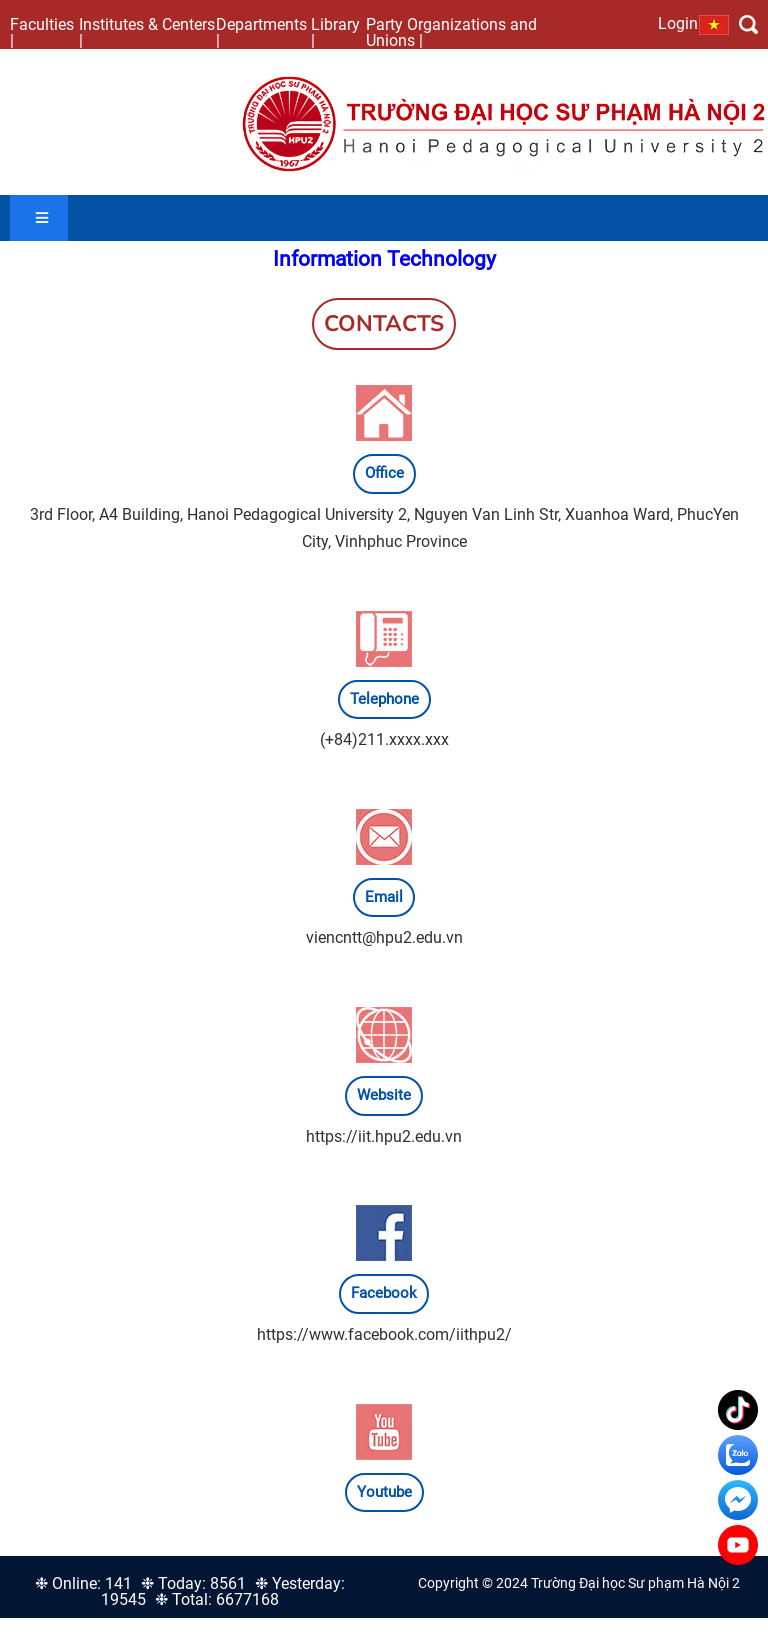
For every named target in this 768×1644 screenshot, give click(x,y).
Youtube (384, 1492)
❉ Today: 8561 (193, 1583)
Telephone (384, 699)
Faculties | (42, 32)
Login (678, 23)
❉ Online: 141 (83, 1583)
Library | (335, 32)
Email (384, 897)
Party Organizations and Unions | (451, 32)
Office (384, 473)
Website (384, 1095)
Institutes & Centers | (147, 32)
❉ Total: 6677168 (217, 1599)
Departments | (261, 32)
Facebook (384, 1293)
